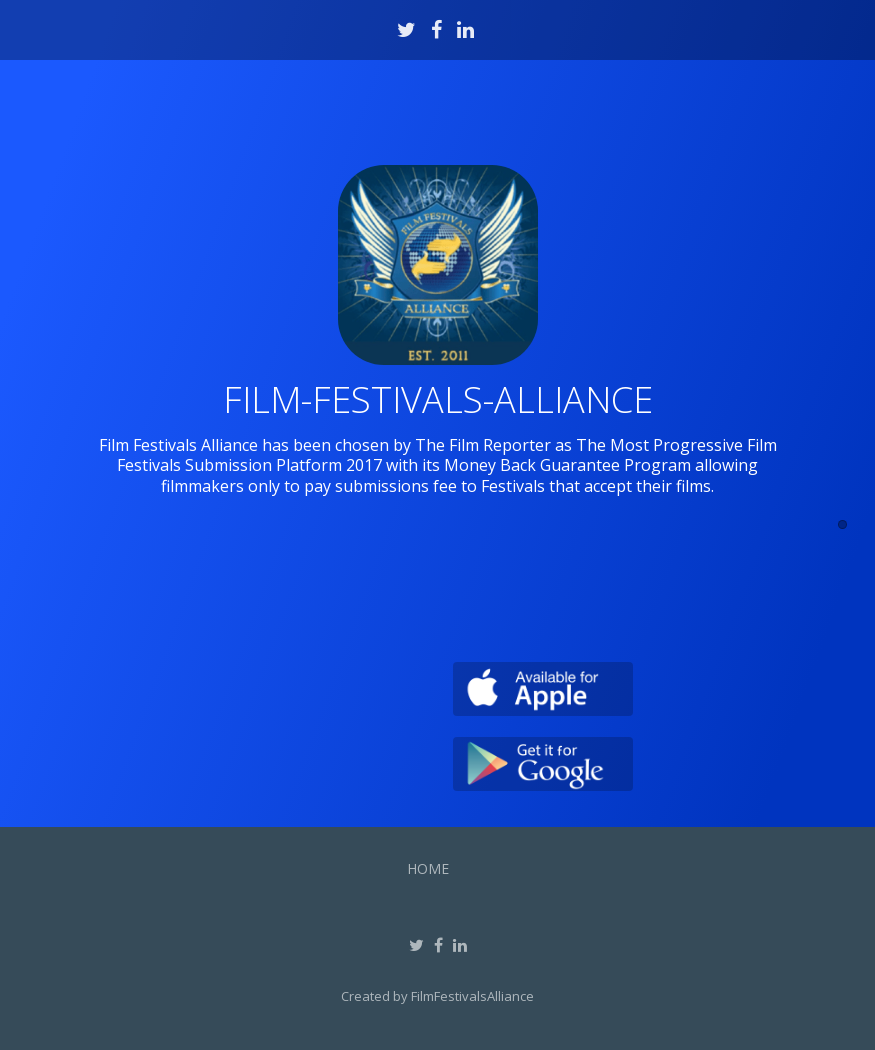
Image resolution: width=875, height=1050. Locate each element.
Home (428, 868)
